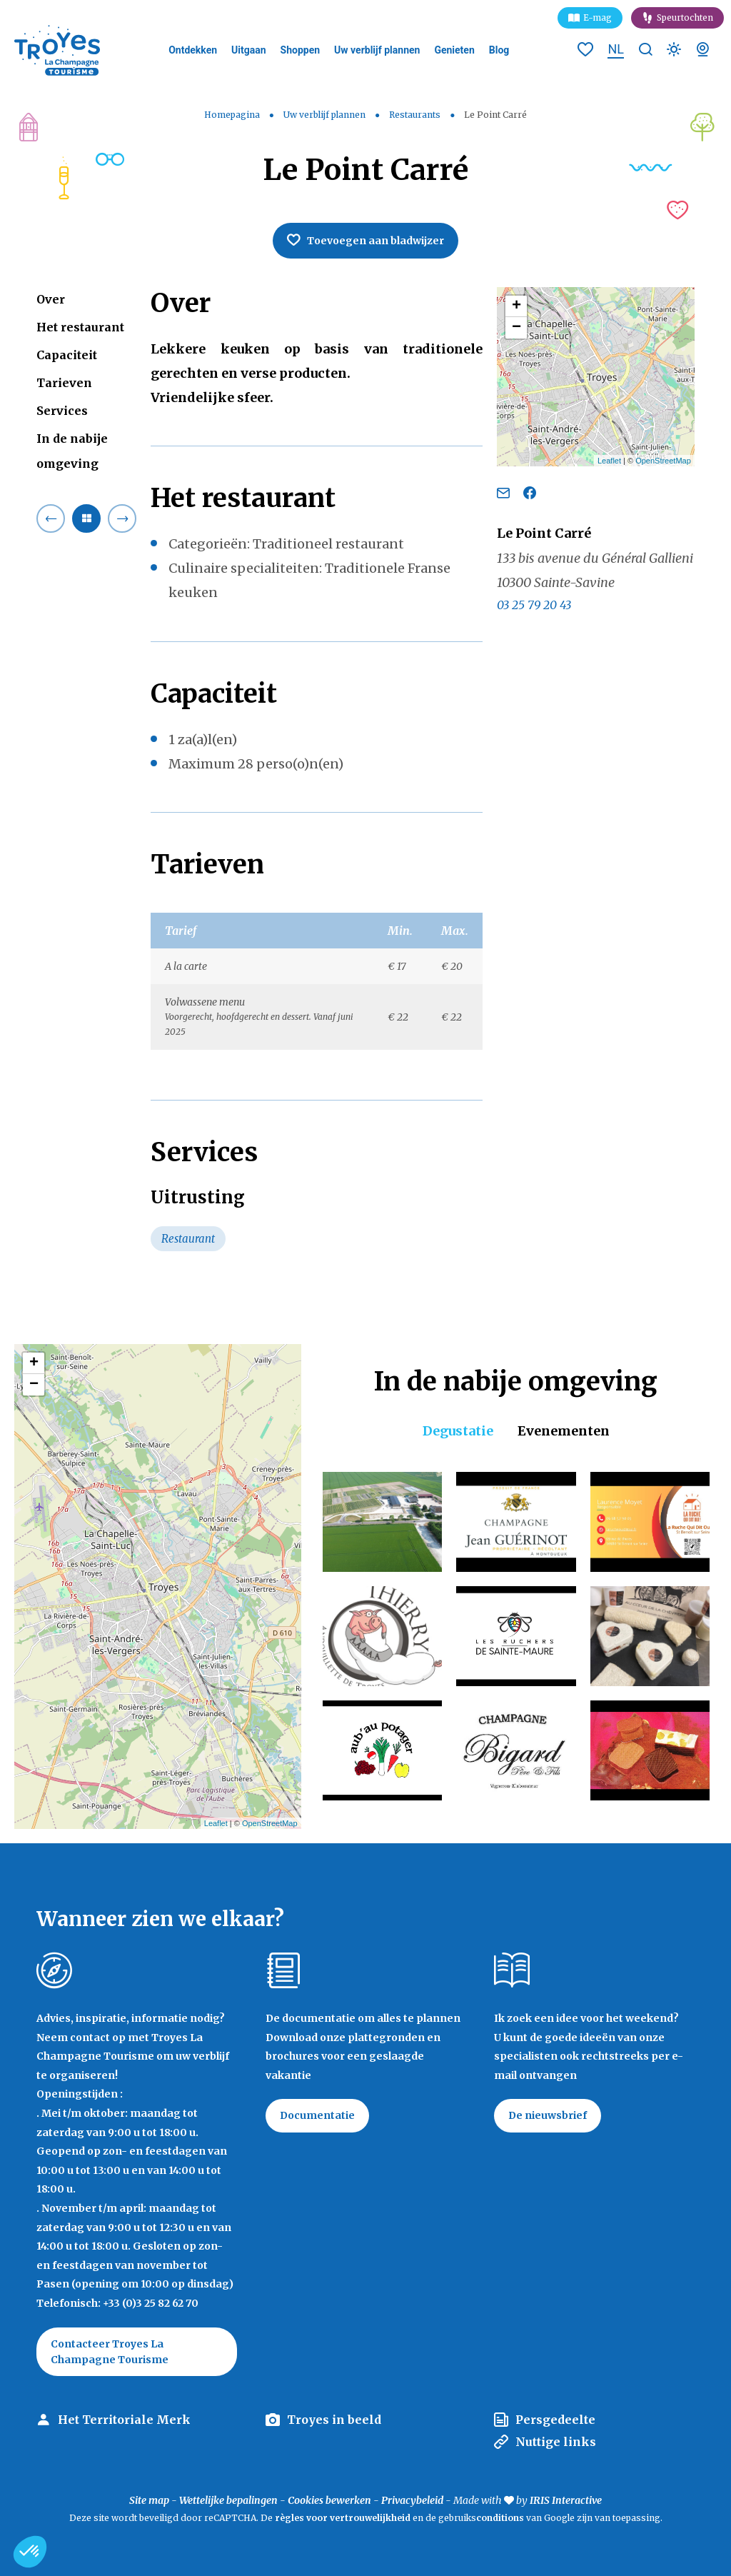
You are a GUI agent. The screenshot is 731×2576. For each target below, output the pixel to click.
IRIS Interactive (566, 2500)
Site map (149, 2500)
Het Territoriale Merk (124, 2419)
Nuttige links (555, 2442)
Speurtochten (685, 17)
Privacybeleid (412, 2500)
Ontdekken (192, 50)
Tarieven (64, 383)
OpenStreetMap (663, 460)
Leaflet (609, 460)
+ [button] (516, 306)
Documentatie (317, 2115)
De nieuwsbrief (547, 2115)
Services (62, 411)
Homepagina (232, 114)
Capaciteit (66, 355)
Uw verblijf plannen (377, 50)
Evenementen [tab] (564, 1431)
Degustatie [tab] (458, 1431)
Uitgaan (248, 50)
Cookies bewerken (329, 2500)
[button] (30, 2552)
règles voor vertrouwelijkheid (342, 2517)
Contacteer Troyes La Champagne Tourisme (109, 2351)
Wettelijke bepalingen (228, 2500)
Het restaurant (80, 327)
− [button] (516, 328)
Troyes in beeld (334, 2419)
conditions (501, 2517)
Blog (499, 50)
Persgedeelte (555, 2419)
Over (50, 299)
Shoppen (301, 50)
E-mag (597, 17)
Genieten (454, 50)
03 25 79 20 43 (534, 605)
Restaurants (416, 114)
